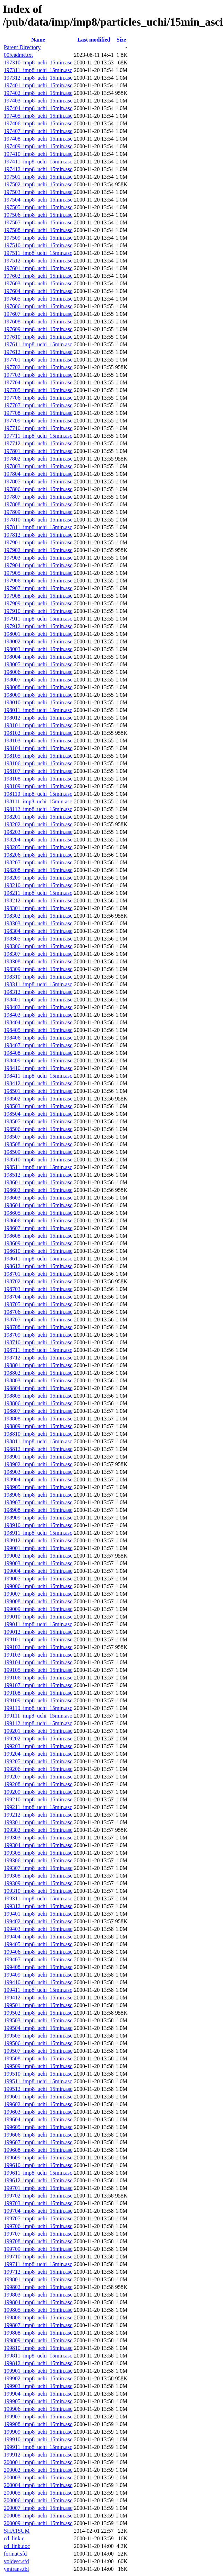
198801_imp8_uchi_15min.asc (38, 1365)
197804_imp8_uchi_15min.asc (38, 474)
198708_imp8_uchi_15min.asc (38, 1327)
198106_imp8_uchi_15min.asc (38, 763)
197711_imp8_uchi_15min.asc (38, 436)
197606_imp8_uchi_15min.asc (38, 306)
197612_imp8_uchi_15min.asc (38, 352)
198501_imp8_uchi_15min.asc (38, 1091)
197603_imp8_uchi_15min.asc (38, 283)
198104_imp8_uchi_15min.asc (38, 748)
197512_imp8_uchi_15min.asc (38, 261)
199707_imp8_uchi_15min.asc (38, 2234)
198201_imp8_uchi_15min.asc (38, 817)
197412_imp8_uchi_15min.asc (38, 169)
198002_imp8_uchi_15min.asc (38, 641)
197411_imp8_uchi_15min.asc (38, 161)
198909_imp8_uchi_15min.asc (38, 1518)
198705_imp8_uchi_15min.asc (38, 1304)
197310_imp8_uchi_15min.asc (38, 62)
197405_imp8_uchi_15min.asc (38, 116)
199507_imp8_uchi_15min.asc (38, 2051)
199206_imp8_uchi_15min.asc (38, 1769)
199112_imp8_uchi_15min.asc (38, 1723)
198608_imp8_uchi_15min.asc (38, 1236)
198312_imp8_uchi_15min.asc (38, 992)
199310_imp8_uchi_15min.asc (38, 1891)
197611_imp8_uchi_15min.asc (38, 344)
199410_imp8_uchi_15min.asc (38, 1982)
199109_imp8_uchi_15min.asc (38, 1700)
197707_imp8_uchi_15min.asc (38, 405)
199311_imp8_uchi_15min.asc (38, 1898)
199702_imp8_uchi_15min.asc (38, 2196)
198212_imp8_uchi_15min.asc (38, 900)
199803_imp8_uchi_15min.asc (38, 2295)
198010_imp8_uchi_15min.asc (38, 702)
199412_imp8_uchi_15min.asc (38, 1997)
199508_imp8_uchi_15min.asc (38, 2058)
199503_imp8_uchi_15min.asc (38, 2020)
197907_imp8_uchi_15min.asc (38, 588)
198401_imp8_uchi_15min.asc (38, 999)
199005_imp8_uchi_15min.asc (38, 1578)
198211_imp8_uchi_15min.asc (38, 893)
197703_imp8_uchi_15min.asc (38, 375)
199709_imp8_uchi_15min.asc (38, 2249)
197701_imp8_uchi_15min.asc (38, 360)
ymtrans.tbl (16, 2569)
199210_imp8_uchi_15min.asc (38, 1799)
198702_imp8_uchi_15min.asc (38, 1281)
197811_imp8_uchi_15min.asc (38, 527)
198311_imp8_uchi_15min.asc (38, 984)
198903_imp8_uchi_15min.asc (38, 1472)
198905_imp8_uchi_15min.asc (38, 1487)
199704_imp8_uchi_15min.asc (38, 2211)
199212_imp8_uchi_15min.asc (38, 1815)
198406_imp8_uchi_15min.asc (38, 1038)
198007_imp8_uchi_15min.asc (38, 680)
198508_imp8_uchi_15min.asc (38, 1144)
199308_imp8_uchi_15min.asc (38, 1876)
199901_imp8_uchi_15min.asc (38, 2371)
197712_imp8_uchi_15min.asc (38, 443)
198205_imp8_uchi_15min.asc (38, 847)
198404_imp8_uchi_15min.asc (38, 1022)
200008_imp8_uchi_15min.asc (38, 2516)
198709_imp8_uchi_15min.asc (38, 1335)
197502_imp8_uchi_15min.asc (38, 184)
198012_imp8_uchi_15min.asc (38, 718)
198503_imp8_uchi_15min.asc (38, 1106)
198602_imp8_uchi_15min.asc (38, 1190)
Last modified (93, 40)
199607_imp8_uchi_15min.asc (38, 2142)
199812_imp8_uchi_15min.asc (38, 2363)
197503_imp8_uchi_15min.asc (38, 192)
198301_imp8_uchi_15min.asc (38, 908)
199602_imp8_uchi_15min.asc (38, 2104)
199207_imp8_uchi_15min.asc (38, 1777)
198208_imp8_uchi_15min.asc (38, 870)
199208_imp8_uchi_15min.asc (38, 1784)
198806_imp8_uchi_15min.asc (38, 1403)
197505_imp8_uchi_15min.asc (38, 207)
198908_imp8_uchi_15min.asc (38, 1510)
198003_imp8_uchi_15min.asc (38, 649)
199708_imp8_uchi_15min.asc (38, 2241)
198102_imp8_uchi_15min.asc (38, 733)
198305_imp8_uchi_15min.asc (38, 939)
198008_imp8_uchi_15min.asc (38, 687)
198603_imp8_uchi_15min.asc (38, 1198)
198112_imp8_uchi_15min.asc (38, 809)
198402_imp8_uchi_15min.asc (38, 1007)
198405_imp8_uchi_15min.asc (38, 1030)
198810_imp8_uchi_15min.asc (38, 1434)
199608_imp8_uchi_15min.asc (38, 2150)
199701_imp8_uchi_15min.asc (38, 2188)
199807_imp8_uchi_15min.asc (38, 2325)
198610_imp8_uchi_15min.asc (38, 1251)
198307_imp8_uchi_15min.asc (38, 954)
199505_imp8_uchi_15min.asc (38, 2036)
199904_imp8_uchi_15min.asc (38, 2394)
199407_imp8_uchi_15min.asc (38, 1959)
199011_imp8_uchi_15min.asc (38, 1624)
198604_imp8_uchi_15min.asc (38, 1205)
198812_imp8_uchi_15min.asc (38, 1449)
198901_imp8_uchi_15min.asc (38, 1457)
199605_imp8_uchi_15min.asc (38, 2127)
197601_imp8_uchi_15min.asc (38, 268)
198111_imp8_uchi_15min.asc (38, 801)
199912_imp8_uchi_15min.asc (38, 2455)
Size (121, 40)
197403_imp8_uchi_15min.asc (38, 101)
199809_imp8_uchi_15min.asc (38, 2340)
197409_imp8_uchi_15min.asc (38, 146)
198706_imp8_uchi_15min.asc (38, 1312)
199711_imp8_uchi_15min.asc (38, 2264)
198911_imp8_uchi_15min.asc (38, 1533)
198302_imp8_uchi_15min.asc (38, 916)
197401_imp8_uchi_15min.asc (38, 85)
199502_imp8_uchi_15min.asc (38, 2013)
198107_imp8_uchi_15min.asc (38, 771)
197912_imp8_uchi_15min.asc (38, 626)
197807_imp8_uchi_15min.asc (38, 497)
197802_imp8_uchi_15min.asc (38, 459)
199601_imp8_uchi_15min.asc (38, 2097)
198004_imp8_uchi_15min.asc (38, 657)
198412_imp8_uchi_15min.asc (38, 1083)
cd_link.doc (17, 2546)
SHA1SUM (17, 2531)
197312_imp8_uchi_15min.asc (38, 78)
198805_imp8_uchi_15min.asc (38, 1396)
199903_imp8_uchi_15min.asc (38, 2386)
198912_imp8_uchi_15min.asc (38, 1540)
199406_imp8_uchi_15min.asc (38, 1952)
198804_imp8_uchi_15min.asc (38, 1388)
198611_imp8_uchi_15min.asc (38, 1259)
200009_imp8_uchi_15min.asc (38, 2523)
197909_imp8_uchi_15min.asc (38, 603)
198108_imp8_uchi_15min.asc (38, 779)
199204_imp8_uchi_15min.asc (38, 1754)
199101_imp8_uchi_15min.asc (38, 1639)
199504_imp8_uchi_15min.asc (38, 2028)
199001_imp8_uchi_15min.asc (38, 1548)
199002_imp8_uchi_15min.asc (38, 1556)
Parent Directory (22, 47)
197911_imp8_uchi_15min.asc (38, 619)
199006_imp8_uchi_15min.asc (38, 1586)
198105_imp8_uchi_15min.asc (38, 756)
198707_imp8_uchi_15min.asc (38, 1319)
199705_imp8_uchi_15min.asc (38, 2218)
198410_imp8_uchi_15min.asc (38, 1068)
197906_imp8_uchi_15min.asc (38, 580)
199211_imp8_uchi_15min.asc (38, 1807)
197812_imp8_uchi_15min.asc (38, 535)
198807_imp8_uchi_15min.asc (38, 1411)
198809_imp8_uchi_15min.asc (38, 1426)
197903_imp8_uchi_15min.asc (38, 558)
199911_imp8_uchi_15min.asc (38, 2447)
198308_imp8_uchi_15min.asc (38, 961)
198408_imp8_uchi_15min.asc (38, 1053)
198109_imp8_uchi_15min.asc (38, 786)
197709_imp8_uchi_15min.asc (38, 421)
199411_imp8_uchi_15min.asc (38, 1990)
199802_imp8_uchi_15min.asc (38, 2287)
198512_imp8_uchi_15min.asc (38, 1175)
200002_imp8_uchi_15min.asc (38, 2470)
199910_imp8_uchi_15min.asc (38, 2439)
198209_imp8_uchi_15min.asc (38, 878)
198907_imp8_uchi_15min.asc (38, 1502)
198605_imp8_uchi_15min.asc (38, 1213)
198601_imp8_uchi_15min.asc (38, 1182)
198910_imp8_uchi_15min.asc (38, 1525)
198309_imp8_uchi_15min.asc (38, 969)
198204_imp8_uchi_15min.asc (38, 840)
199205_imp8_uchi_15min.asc (38, 1761)
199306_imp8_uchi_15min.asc (38, 1860)
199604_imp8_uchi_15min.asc (38, 2119)
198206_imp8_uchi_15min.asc (38, 855)
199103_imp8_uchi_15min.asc (38, 1655)
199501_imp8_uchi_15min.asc (38, 2005)
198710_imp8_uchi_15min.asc (38, 1342)
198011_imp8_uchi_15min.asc (38, 710)
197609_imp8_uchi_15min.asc (38, 329)
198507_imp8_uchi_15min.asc (38, 1137)
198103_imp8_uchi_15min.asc (38, 740)
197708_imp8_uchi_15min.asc (38, 413)
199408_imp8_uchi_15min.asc (38, 1967)
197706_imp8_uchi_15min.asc (38, 398)
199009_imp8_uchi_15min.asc (38, 1609)
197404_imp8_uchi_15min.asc (38, 108)
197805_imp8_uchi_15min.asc (38, 481)
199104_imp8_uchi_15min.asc (38, 1662)
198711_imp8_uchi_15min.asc (38, 1350)
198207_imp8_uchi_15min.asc (38, 862)
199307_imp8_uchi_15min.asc (38, 1868)
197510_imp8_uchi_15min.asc (38, 245)
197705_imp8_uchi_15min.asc (38, 390)
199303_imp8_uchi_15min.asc (38, 1837)
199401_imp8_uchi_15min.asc (38, 1914)
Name (38, 40)
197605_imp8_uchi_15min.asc (38, 299)
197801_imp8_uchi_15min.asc (38, 451)
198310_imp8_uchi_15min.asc (38, 977)
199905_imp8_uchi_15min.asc (38, 2401)
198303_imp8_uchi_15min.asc (38, 923)
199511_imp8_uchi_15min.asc (38, 2081)
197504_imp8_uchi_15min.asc (38, 200)
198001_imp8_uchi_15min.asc (38, 634)
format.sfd (15, 2554)
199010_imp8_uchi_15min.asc (38, 1617)
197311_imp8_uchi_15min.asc (38, 70)
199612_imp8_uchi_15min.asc (38, 2180)
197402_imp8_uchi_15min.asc (38, 93)
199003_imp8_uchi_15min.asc (38, 1563)
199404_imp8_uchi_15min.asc (38, 1937)
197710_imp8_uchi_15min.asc (38, 428)
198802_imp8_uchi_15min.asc (38, 1373)
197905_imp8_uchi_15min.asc (38, 573)
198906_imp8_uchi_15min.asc (38, 1495)
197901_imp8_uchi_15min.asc (38, 542)
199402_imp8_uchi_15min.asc (38, 1921)
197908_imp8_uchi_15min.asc (38, 596)
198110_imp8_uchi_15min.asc (38, 794)
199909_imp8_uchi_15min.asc (38, 2432)
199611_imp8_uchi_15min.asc (38, 2173)
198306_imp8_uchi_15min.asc (38, 946)
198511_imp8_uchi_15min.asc (38, 1167)
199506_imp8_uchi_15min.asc (38, 2043)
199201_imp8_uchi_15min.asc (38, 1731)
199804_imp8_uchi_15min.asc (38, 2302)
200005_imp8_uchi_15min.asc (38, 2493)
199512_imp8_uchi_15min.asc (38, 2089)
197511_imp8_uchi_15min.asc (38, 253)
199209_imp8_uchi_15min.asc (38, 1792)
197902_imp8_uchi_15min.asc (38, 550)
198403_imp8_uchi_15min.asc (38, 1015)
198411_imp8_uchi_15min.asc (38, 1076)
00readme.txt (18, 55)
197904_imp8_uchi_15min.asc (38, 565)
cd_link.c (14, 2538)
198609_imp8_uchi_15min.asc (38, 1243)
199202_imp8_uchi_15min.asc (38, 1738)
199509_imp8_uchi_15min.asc (38, 2066)
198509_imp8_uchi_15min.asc (38, 1152)
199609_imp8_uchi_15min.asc (38, 2157)
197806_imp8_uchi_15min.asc (38, 489)
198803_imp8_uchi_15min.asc (38, 1380)
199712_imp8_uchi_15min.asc (38, 2272)
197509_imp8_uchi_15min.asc (38, 238)
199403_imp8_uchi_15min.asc (38, 1929)
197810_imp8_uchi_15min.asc (38, 520)
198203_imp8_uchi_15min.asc (38, 832)
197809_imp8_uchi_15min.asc (38, 512)
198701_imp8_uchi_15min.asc (38, 1274)
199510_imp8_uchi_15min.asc (38, 2074)
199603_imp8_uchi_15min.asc (38, 2112)
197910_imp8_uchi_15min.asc (38, 611)
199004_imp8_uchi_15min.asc (38, 1571)
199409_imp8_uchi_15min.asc (38, 1975)
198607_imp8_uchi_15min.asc (38, 1228)
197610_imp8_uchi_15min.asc (38, 337)
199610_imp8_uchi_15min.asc (38, 2165)
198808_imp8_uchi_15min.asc (38, 1418)
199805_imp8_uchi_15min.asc (38, 2310)
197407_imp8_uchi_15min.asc (38, 131)
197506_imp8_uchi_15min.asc (38, 215)
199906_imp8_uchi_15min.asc (38, 2409)
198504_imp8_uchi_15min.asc (38, 1114)
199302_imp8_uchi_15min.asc (38, 1830)
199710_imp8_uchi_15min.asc (38, 2256)
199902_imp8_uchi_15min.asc (38, 2378)
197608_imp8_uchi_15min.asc (38, 321)
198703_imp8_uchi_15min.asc (38, 1289)
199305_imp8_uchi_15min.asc (38, 1853)
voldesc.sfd (16, 2561)
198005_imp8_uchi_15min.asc (38, 664)
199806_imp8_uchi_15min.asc (38, 2317)
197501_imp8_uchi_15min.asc (38, 177)
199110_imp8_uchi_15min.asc (38, 1708)
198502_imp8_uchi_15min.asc (38, 1099)
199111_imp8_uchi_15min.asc (38, 1716)
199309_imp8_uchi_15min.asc (38, 1883)
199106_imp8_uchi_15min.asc (38, 1678)
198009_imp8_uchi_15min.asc (38, 695)
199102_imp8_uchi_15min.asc (38, 1647)
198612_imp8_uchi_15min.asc (38, 1266)
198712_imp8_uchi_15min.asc (38, 1358)
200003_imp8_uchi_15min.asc (38, 2477)
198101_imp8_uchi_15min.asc (38, 725)
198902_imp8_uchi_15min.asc (38, 1464)
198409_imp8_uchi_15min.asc (38, 1060)
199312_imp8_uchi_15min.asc (38, 1906)
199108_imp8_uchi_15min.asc (38, 1693)
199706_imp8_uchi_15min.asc (38, 2226)
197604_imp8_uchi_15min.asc (38, 291)
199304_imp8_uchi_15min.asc (38, 1845)
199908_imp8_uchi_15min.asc (38, 2424)
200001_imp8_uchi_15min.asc (38, 2462)
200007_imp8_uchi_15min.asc (38, 2508)
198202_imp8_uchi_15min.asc (38, 824)
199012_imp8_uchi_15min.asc (38, 1632)
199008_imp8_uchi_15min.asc (38, 1601)
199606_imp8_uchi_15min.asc (38, 2135)
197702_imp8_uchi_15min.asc (38, 367)
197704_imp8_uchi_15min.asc (38, 382)
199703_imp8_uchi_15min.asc (38, 2203)
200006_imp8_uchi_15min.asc (38, 2500)
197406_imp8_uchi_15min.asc (38, 123)
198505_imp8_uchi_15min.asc (38, 1121)
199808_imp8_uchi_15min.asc (38, 2333)
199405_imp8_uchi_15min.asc (38, 1944)
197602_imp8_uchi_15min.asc (38, 276)
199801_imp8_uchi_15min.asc (38, 2279)
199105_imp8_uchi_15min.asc (38, 1670)
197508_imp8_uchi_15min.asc (38, 230)
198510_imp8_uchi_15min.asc (38, 1159)
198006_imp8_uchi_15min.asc (38, 672)
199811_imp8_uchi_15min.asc (38, 2356)
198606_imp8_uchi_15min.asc (38, 1220)
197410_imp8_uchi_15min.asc (38, 154)
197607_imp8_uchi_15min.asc (38, 314)
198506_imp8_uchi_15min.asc (38, 1129)
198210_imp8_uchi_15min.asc (38, 885)
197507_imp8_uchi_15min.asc (38, 222)
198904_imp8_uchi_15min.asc (38, 1479)
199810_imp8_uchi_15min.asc (38, 2348)
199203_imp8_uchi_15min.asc (38, 1746)
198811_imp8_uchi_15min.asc (38, 1441)
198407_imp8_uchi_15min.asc (38, 1045)
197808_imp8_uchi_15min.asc (38, 504)
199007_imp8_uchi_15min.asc (38, 1594)
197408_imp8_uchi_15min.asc (38, 139)
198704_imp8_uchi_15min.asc (38, 1297)
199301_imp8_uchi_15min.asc (38, 1822)
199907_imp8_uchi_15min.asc (38, 2416)
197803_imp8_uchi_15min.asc (38, 466)
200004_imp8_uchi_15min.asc (38, 2485)
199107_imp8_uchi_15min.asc (38, 1685)
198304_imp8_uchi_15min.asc (38, 931)
